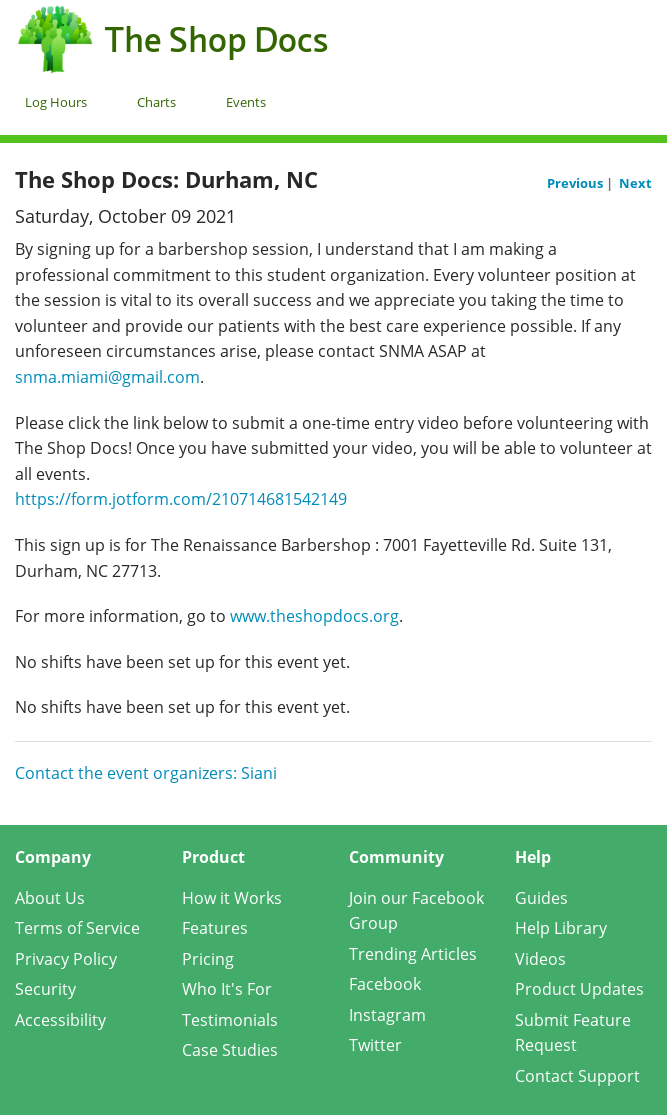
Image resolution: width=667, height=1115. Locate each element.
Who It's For (227, 989)
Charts (156, 102)
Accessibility (60, 1020)
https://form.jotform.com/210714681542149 (181, 499)
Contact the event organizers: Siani (146, 773)
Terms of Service (77, 928)
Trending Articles (413, 954)
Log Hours (56, 102)
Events (246, 102)
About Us (50, 898)
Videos (540, 959)
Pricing (208, 959)
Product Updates (579, 989)
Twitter (375, 1045)
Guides (541, 898)
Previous (576, 183)
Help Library (561, 928)
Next (635, 183)
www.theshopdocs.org (314, 616)
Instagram (387, 1015)
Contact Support (577, 1076)
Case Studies (230, 1050)
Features (215, 928)
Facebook (385, 984)
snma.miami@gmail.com (107, 377)
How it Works (232, 898)
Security (45, 989)
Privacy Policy (66, 959)
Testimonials (230, 1020)
